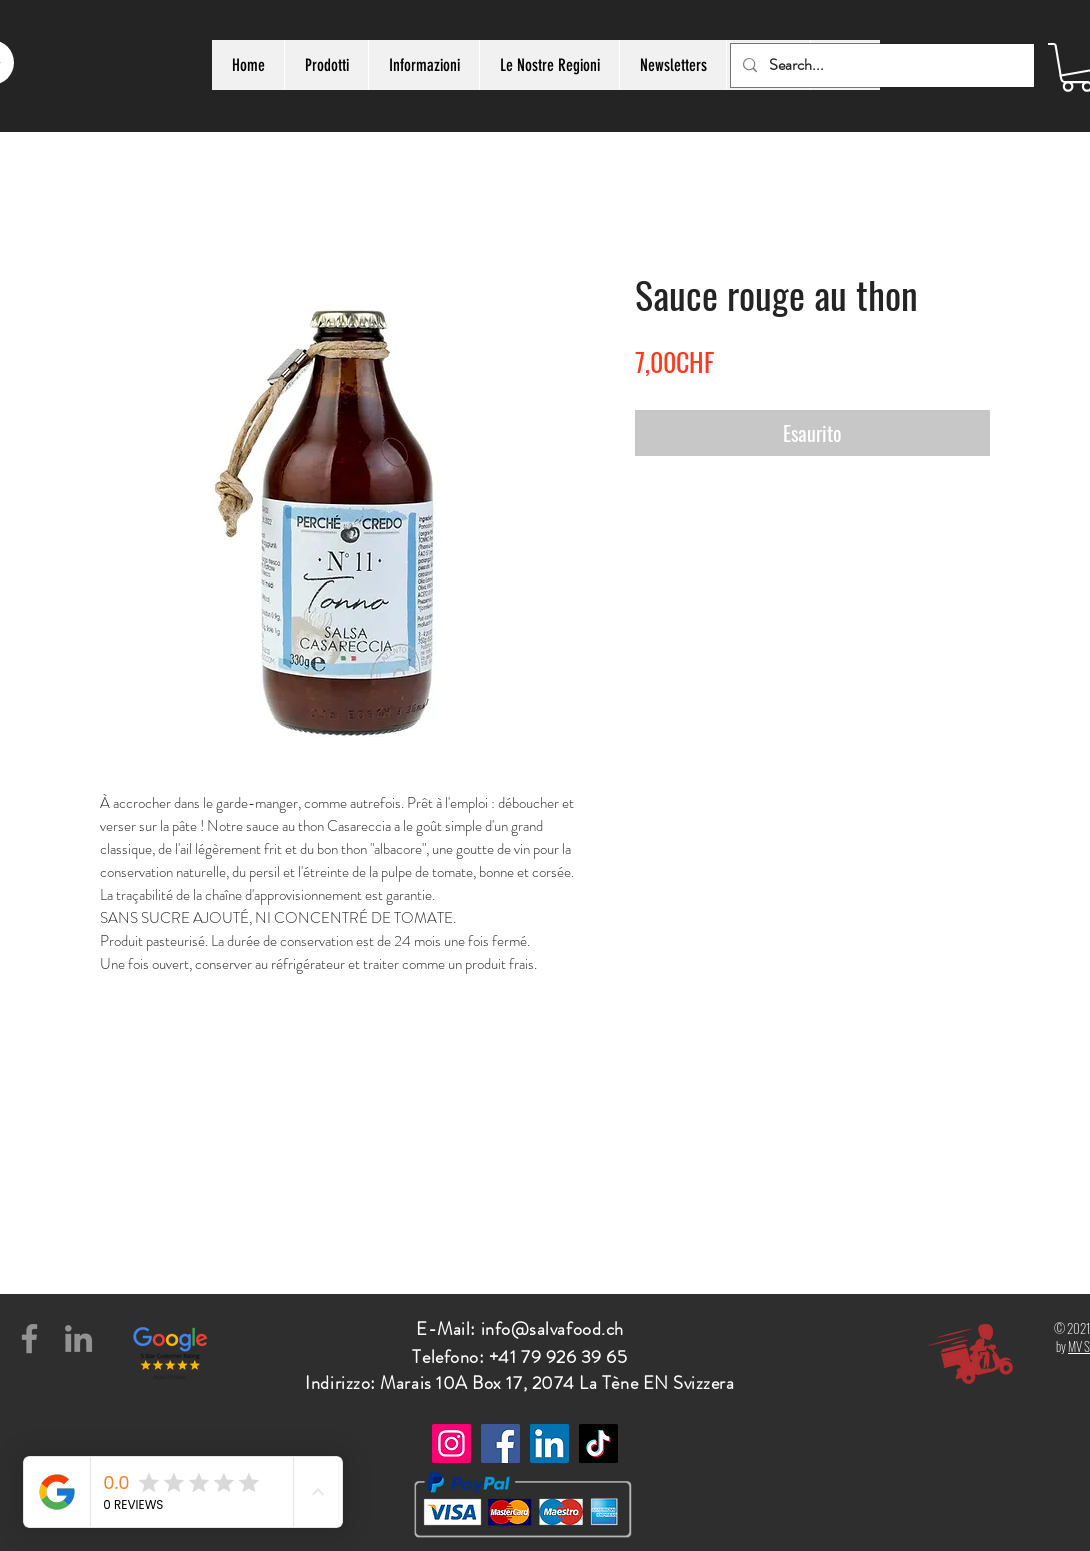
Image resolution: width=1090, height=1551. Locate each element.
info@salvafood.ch (552, 1329)
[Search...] (880, 65)
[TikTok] (598, 1443)
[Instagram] (451, 1443)
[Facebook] (29, 1338)
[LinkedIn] (78, 1338)
